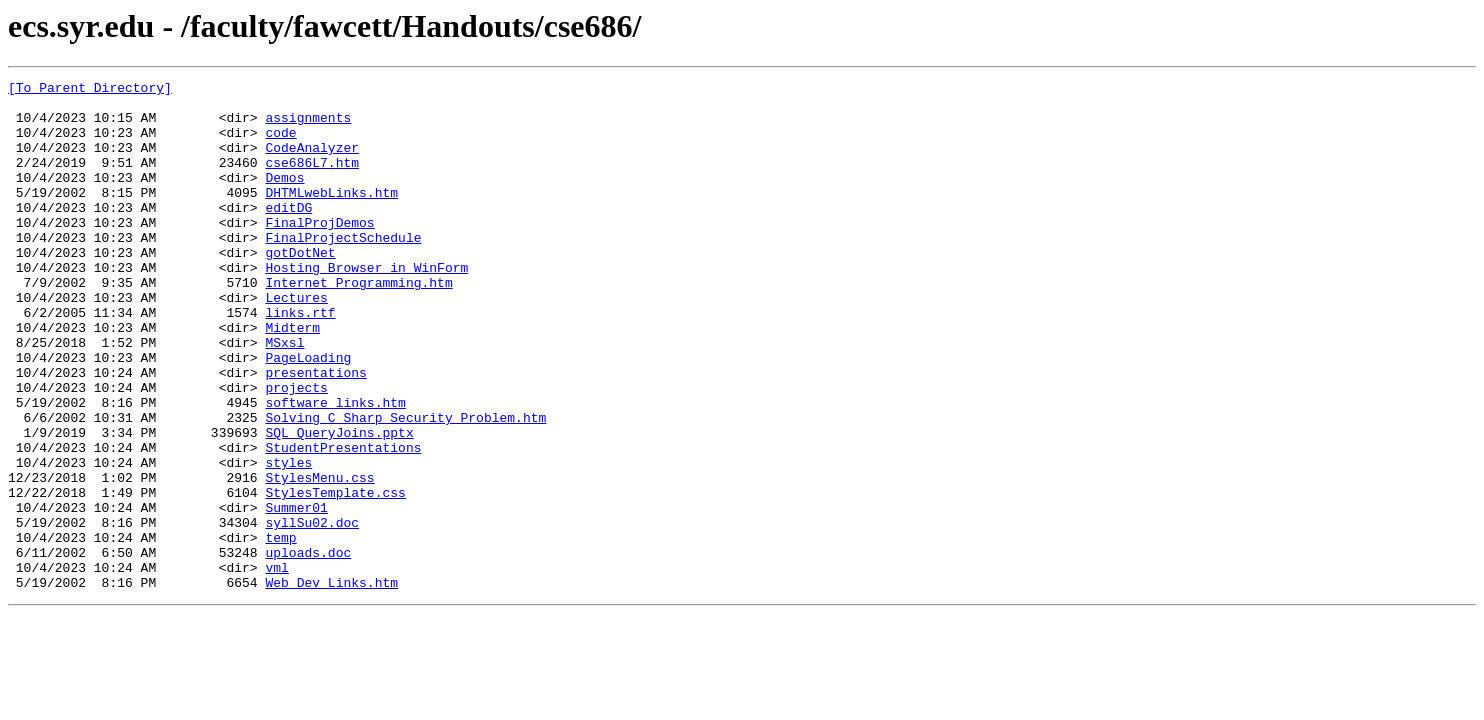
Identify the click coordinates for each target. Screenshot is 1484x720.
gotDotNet (300, 288)
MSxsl (284, 396)
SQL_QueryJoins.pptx (339, 504)
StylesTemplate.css (335, 576)
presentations (315, 432)
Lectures (296, 342)
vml (276, 666)
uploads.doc (308, 648)
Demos (284, 198)
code (280, 144)
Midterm (292, 378)
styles (288, 540)
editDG (288, 234)
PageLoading (308, 414)
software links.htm (335, 468)
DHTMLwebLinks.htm (331, 216)
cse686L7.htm (312, 180)
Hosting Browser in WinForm (366, 306)
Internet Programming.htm (358, 324)
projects (296, 450)
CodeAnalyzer (312, 162)
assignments (308, 126)
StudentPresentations (343, 522)
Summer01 (296, 594)
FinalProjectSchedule (343, 270)
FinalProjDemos (319, 252)
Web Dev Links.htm (331, 684)
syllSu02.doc (312, 612)
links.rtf (300, 360)
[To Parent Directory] (90, 90)
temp (280, 630)
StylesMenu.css (319, 558)
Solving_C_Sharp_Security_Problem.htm (405, 486)
